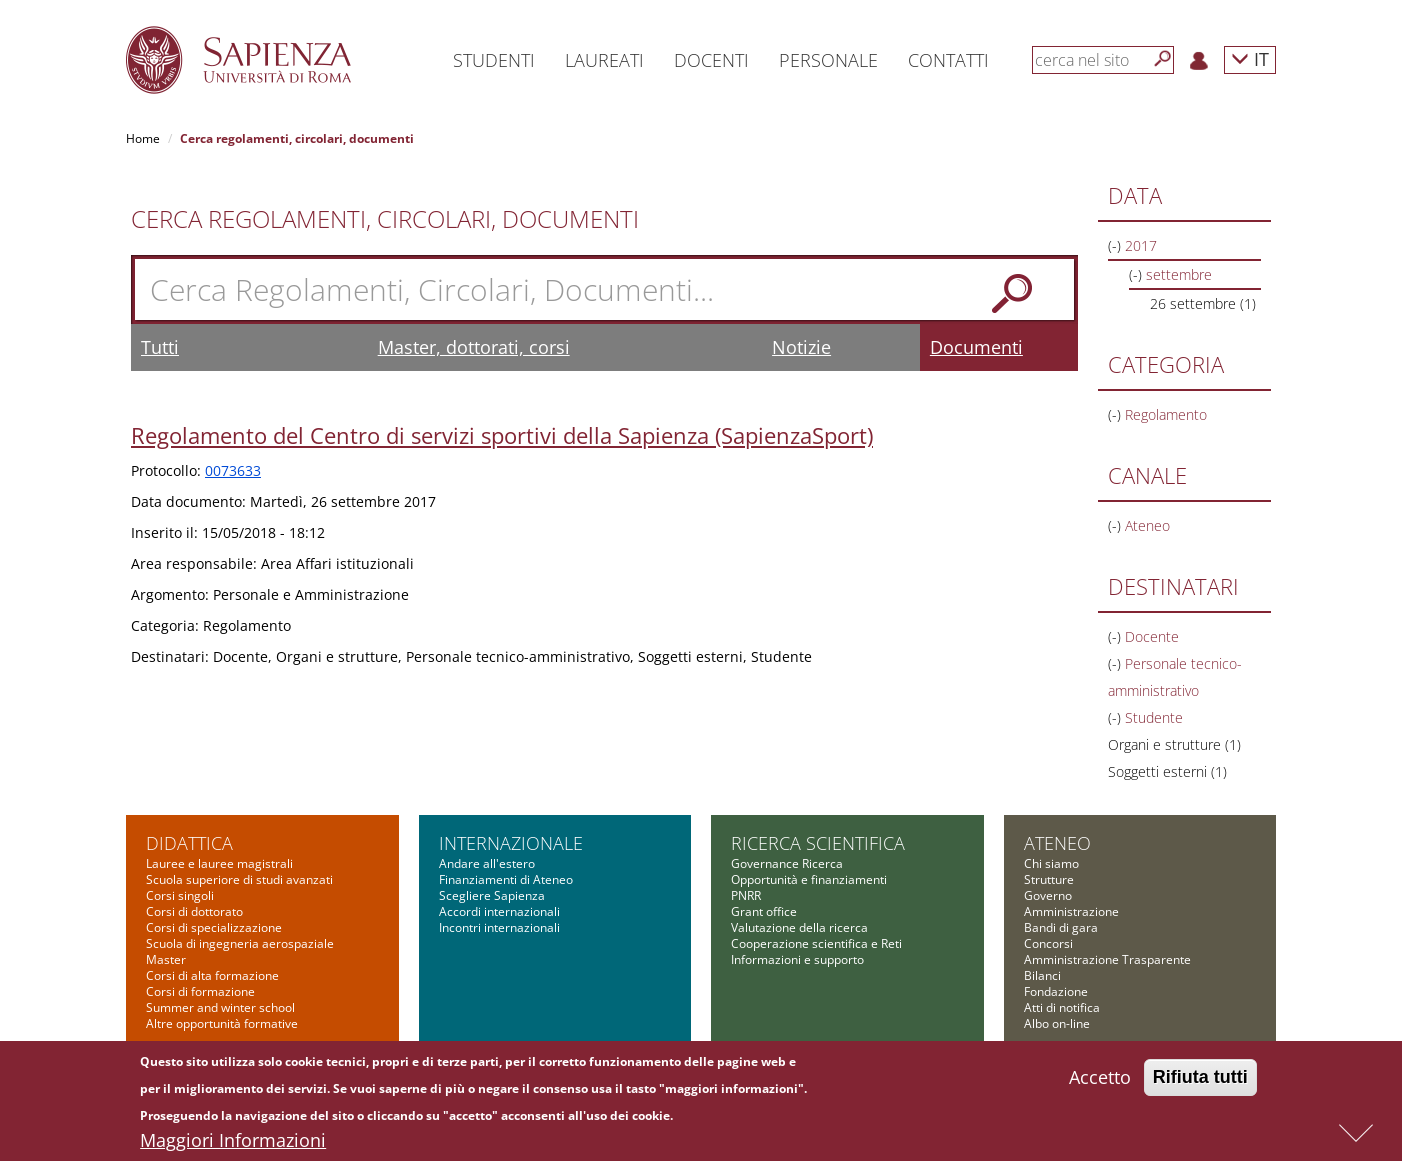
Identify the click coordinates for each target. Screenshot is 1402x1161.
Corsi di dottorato (194, 911)
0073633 (233, 470)
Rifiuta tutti (1200, 1082)
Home (143, 138)
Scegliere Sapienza (492, 895)
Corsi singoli (180, 895)
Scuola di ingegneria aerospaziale (240, 943)
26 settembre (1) (1203, 303)
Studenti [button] (494, 60)
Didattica (189, 843)
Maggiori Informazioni (233, 1145)
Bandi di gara (1061, 927)
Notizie (801, 347)
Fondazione (1056, 991)
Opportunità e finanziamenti (809, 879)
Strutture (1049, 879)
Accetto (1100, 1082)
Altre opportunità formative (222, 1023)
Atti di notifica (1062, 1007)
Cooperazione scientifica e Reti (816, 943)
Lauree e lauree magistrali (219, 863)
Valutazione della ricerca (799, 927)
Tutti (160, 347)
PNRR (746, 895)
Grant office (764, 911)
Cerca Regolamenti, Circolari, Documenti (385, 219)
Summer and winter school (220, 1007)
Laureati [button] (604, 60)
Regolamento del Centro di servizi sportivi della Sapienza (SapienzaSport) (502, 435)
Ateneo (1057, 843)
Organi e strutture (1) (1174, 744)
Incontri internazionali (499, 927)
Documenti (976, 347)
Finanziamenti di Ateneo (506, 879)
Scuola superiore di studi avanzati (239, 879)
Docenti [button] (711, 60)
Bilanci (1042, 975)
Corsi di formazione (200, 991)
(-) (1116, 245)
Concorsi (1048, 943)
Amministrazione (1071, 911)
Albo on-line (1057, 1023)
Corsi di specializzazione (214, 927)
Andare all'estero (487, 863)
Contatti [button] (948, 60)
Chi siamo (1051, 863)
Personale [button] (828, 60)
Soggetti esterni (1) (1167, 771)
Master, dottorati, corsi (474, 347)
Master (166, 959)
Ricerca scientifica (818, 843)
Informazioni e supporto (797, 959)
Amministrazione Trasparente (1107, 959)
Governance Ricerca (787, 863)
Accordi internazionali (499, 911)
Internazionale (511, 843)
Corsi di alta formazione (212, 975)
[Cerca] (1163, 59)
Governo (1048, 895)
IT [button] (1250, 58)
